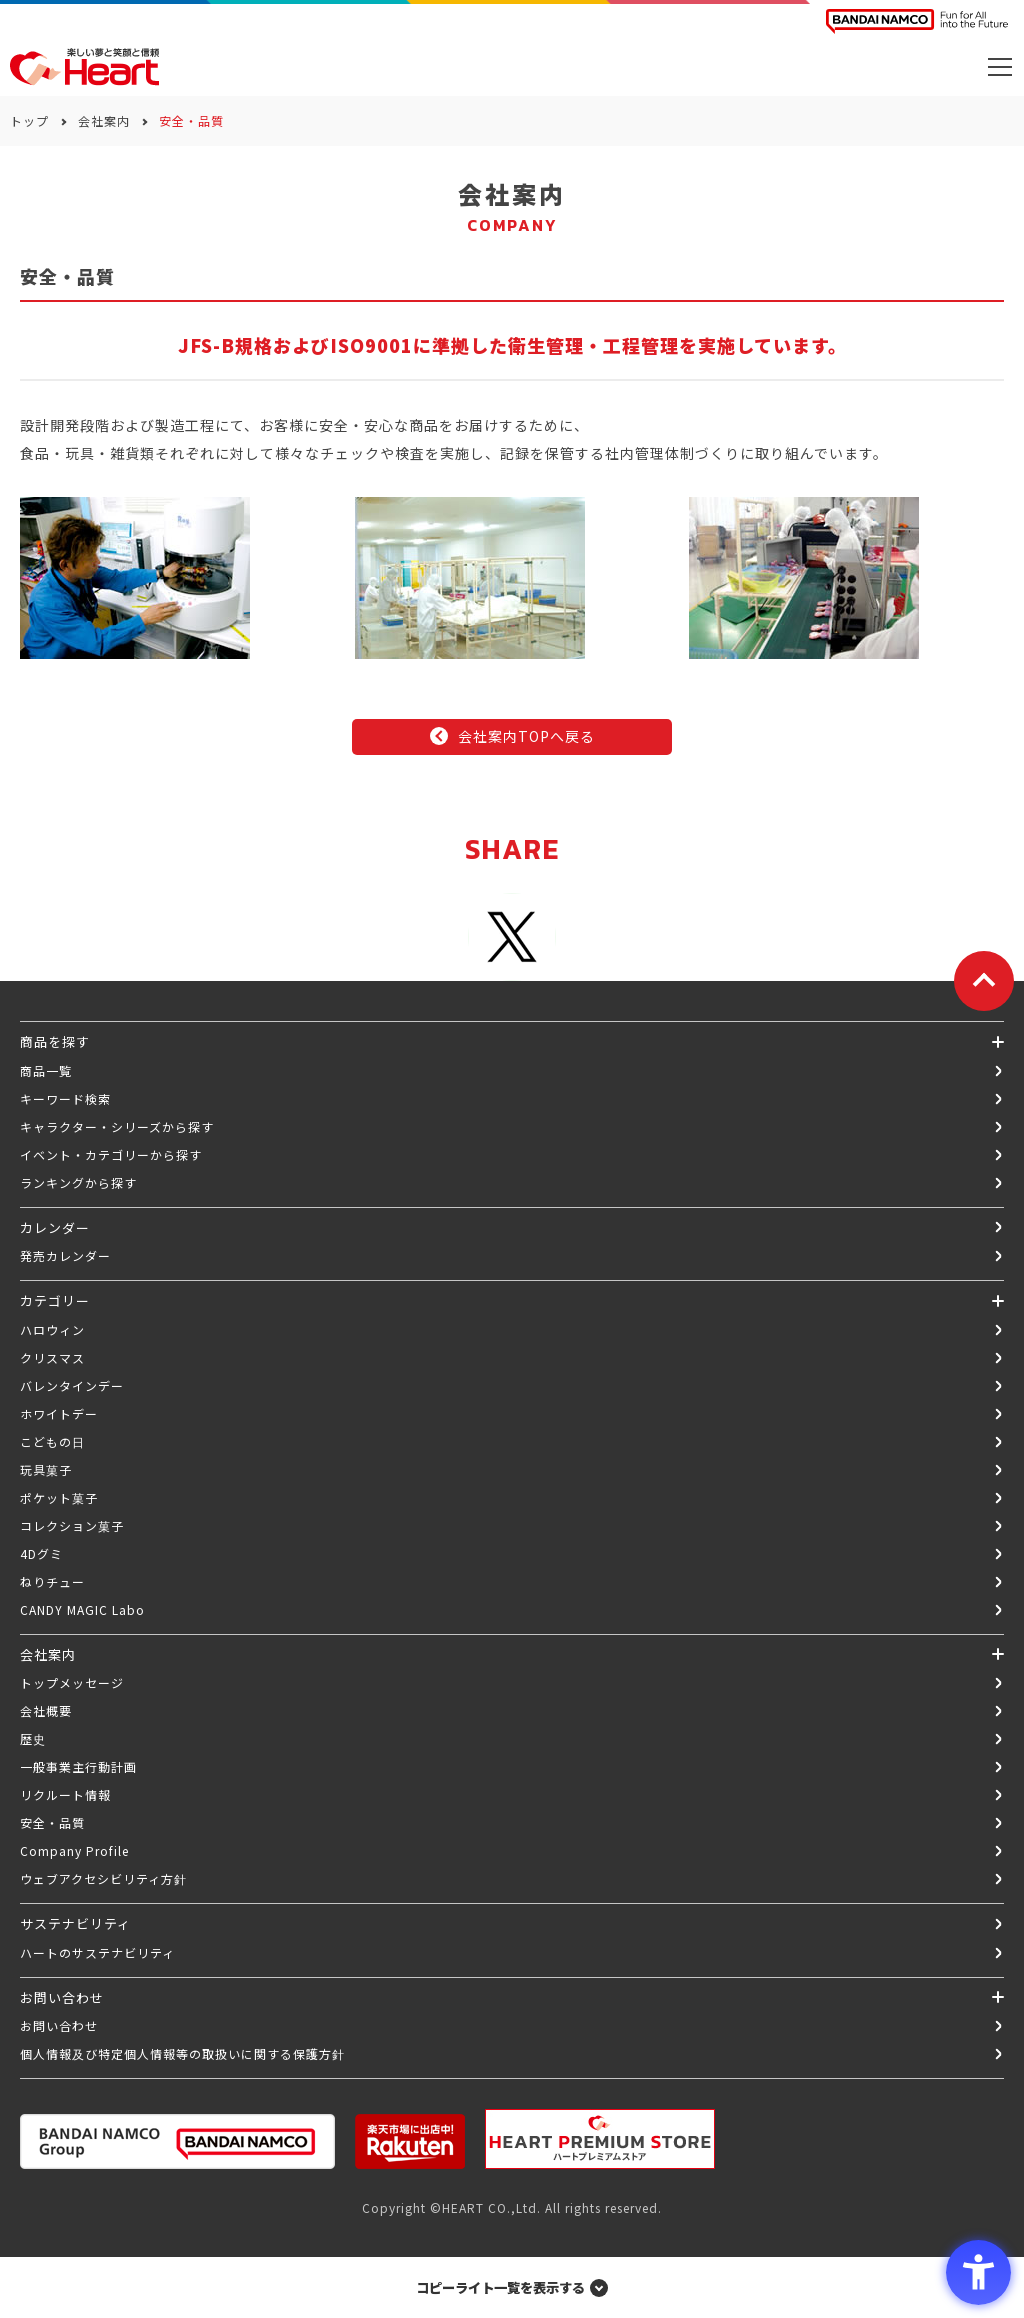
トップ (29, 120)
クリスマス (52, 1357)
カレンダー (55, 1227)
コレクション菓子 (72, 1525)
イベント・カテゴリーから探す (111, 1154)
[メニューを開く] (1000, 67)
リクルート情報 (65, 1794)
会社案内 (104, 120)
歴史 (33, 1738)
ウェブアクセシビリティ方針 (103, 1878)
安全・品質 (52, 1822)
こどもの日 (52, 1441)
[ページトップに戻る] (984, 981)
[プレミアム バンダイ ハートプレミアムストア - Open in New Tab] (600, 2139)
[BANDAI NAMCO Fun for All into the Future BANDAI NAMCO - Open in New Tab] (917, 21)
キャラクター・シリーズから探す (117, 1126)
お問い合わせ (59, 2025)
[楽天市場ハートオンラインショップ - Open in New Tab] (410, 2141)
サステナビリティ (75, 1923)
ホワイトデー (59, 1413)
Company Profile (74, 1850)
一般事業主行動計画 (78, 1766)
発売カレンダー (65, 1255)
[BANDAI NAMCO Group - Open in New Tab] (177, 2141)
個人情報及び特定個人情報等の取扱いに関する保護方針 (182, 2053)
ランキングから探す (78, 1182)
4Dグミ (41, 1553)
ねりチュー (52, 1581)
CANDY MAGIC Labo (82, 1609)
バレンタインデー (72, 1385)
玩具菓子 (46, 1469)
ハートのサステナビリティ (97, 1952)
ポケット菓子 (59, 1497)
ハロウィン (52, 1329)
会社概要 (46, 1710)
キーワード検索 (65, 1098)
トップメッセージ (72, 1682)
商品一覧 (46, 1070)
